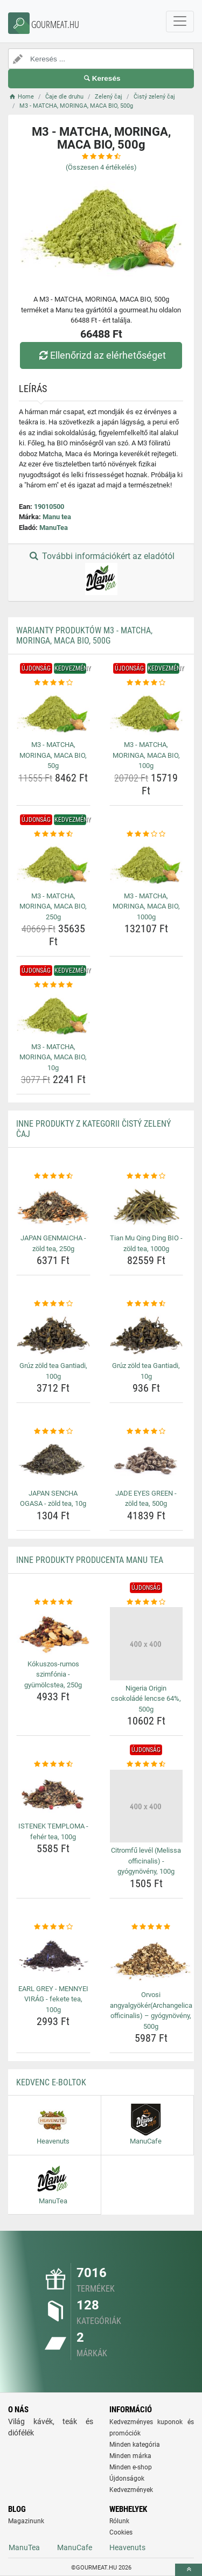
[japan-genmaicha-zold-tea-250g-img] (53, 1206)
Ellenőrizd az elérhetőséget (100, 355)
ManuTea (53, 527)
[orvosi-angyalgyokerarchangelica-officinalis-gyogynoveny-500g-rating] (151, 1927)
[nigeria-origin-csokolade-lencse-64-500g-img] (146, 1643)
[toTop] (188, 2570)
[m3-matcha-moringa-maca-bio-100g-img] (146, 712)
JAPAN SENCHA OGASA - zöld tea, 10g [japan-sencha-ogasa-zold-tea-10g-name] (53, 1498)
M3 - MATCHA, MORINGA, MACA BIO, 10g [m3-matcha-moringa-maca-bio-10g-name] (53, 1057)
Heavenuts (127, 2547)
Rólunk (119, 2521)
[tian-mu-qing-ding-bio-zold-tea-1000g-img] (146, 1206)
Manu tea (57, 517)
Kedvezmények (131, 2490)
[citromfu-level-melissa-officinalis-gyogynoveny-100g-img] (146, 1806)
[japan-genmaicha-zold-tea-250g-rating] (53, 1176)
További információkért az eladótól (100, 573)
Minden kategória (134, 2444)
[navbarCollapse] (180, 21)
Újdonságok (126, 2478)
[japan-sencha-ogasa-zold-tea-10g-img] (53, 1461)
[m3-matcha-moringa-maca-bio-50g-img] (53, 712)
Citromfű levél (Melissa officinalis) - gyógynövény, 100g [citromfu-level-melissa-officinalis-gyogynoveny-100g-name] (146, 1860)
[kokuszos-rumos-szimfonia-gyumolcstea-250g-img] (53, 1631)
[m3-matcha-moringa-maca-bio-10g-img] (53, 1014)
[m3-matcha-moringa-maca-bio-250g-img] (53, 863)
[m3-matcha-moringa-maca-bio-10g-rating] (53, 985)
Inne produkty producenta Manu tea (89, 1560)
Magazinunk (26, 2521)
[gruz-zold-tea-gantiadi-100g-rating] (53, 1304)
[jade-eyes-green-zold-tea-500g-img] (146, 1461)
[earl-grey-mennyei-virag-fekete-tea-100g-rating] (53, 1927)
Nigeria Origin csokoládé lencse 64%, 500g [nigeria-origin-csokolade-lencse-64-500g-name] (146, 1698)
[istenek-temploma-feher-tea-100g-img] (53, 1794)
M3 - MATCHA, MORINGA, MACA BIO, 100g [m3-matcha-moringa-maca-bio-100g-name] (146, 755)
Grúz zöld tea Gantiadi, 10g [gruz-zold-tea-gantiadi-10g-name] (146, 1371)
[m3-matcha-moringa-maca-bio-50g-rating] (53, 683)
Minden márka (130, 2456)
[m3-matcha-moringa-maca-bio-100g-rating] (146, 683)
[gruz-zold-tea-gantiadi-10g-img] (146, 1333)
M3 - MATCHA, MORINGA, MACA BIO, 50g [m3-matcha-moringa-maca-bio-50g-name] (53, 755)
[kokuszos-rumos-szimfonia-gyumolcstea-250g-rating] (53, 1602)
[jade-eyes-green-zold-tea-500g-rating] (146, 1431)
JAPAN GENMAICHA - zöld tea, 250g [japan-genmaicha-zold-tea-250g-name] (53, 1243)
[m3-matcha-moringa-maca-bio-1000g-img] (146, 863)
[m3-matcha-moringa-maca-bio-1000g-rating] (146, 834)
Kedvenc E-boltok (51, 2082)
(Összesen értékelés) (101, 167)
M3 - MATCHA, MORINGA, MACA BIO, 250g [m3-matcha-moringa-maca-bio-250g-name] (53, 906)
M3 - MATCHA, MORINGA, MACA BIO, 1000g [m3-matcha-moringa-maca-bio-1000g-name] (146, 906)
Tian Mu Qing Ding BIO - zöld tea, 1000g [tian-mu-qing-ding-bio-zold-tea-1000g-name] (146, 1243)
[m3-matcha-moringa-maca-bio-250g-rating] (53, 834)
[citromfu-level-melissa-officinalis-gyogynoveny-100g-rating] (146, 1764)
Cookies (121, 2532)
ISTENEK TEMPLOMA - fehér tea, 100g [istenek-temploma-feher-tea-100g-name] (53, 1831)
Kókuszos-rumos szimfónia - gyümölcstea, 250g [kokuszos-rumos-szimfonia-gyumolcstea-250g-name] (53, 1674)
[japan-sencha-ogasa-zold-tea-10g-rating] (53, 1431)
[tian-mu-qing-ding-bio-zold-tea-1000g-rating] (146, 1176)
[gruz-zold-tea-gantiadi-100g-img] (53, 1333)
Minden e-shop (130, 2467)
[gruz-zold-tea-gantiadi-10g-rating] (146, 1304)
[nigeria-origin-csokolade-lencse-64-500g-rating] (146, 1602)
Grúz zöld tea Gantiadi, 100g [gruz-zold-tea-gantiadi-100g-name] (53, 1371)
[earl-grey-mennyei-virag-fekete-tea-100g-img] (53, 1956)
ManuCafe (74, 2547)
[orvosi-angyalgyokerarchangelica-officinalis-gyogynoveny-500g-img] (151, 1959)
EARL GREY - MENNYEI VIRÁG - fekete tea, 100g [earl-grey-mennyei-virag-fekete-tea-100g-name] (53, 1999)
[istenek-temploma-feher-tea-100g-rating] (53, 1764)
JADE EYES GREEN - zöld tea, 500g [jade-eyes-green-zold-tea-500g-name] (146, 1498)
